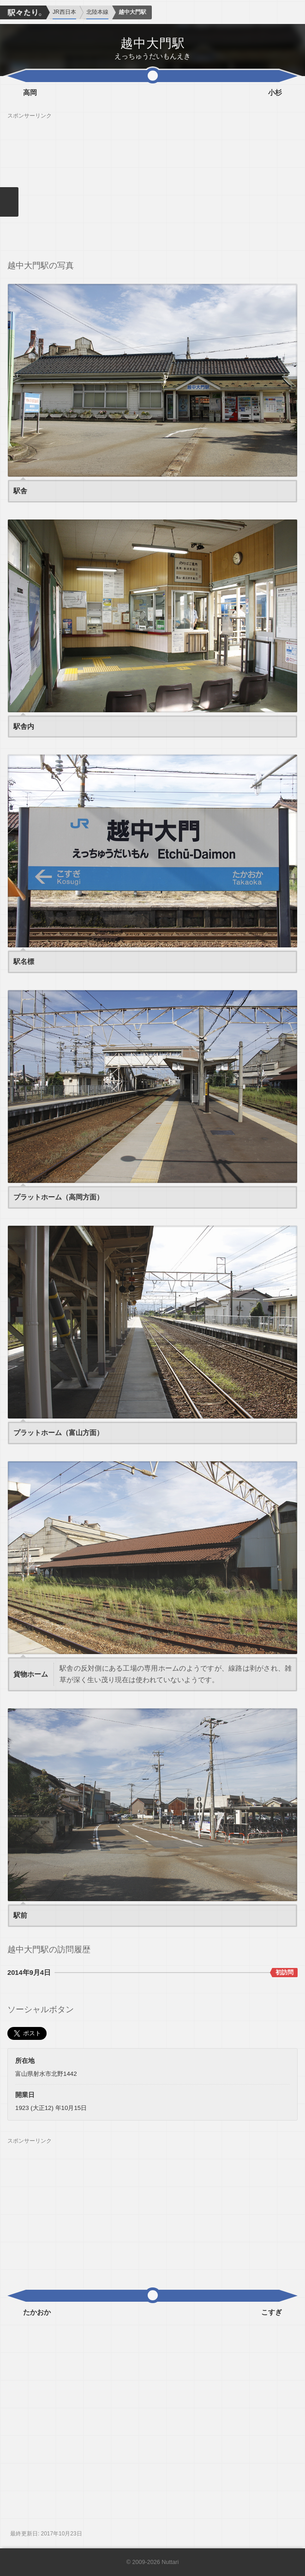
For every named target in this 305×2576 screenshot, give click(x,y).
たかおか (37, 2312)
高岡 (30, 92)
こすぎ (271, 2312)
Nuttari (170, 2562)
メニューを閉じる (9, 202)
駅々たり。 (23, 12)
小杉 (275, 92)
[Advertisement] (152, 183)
